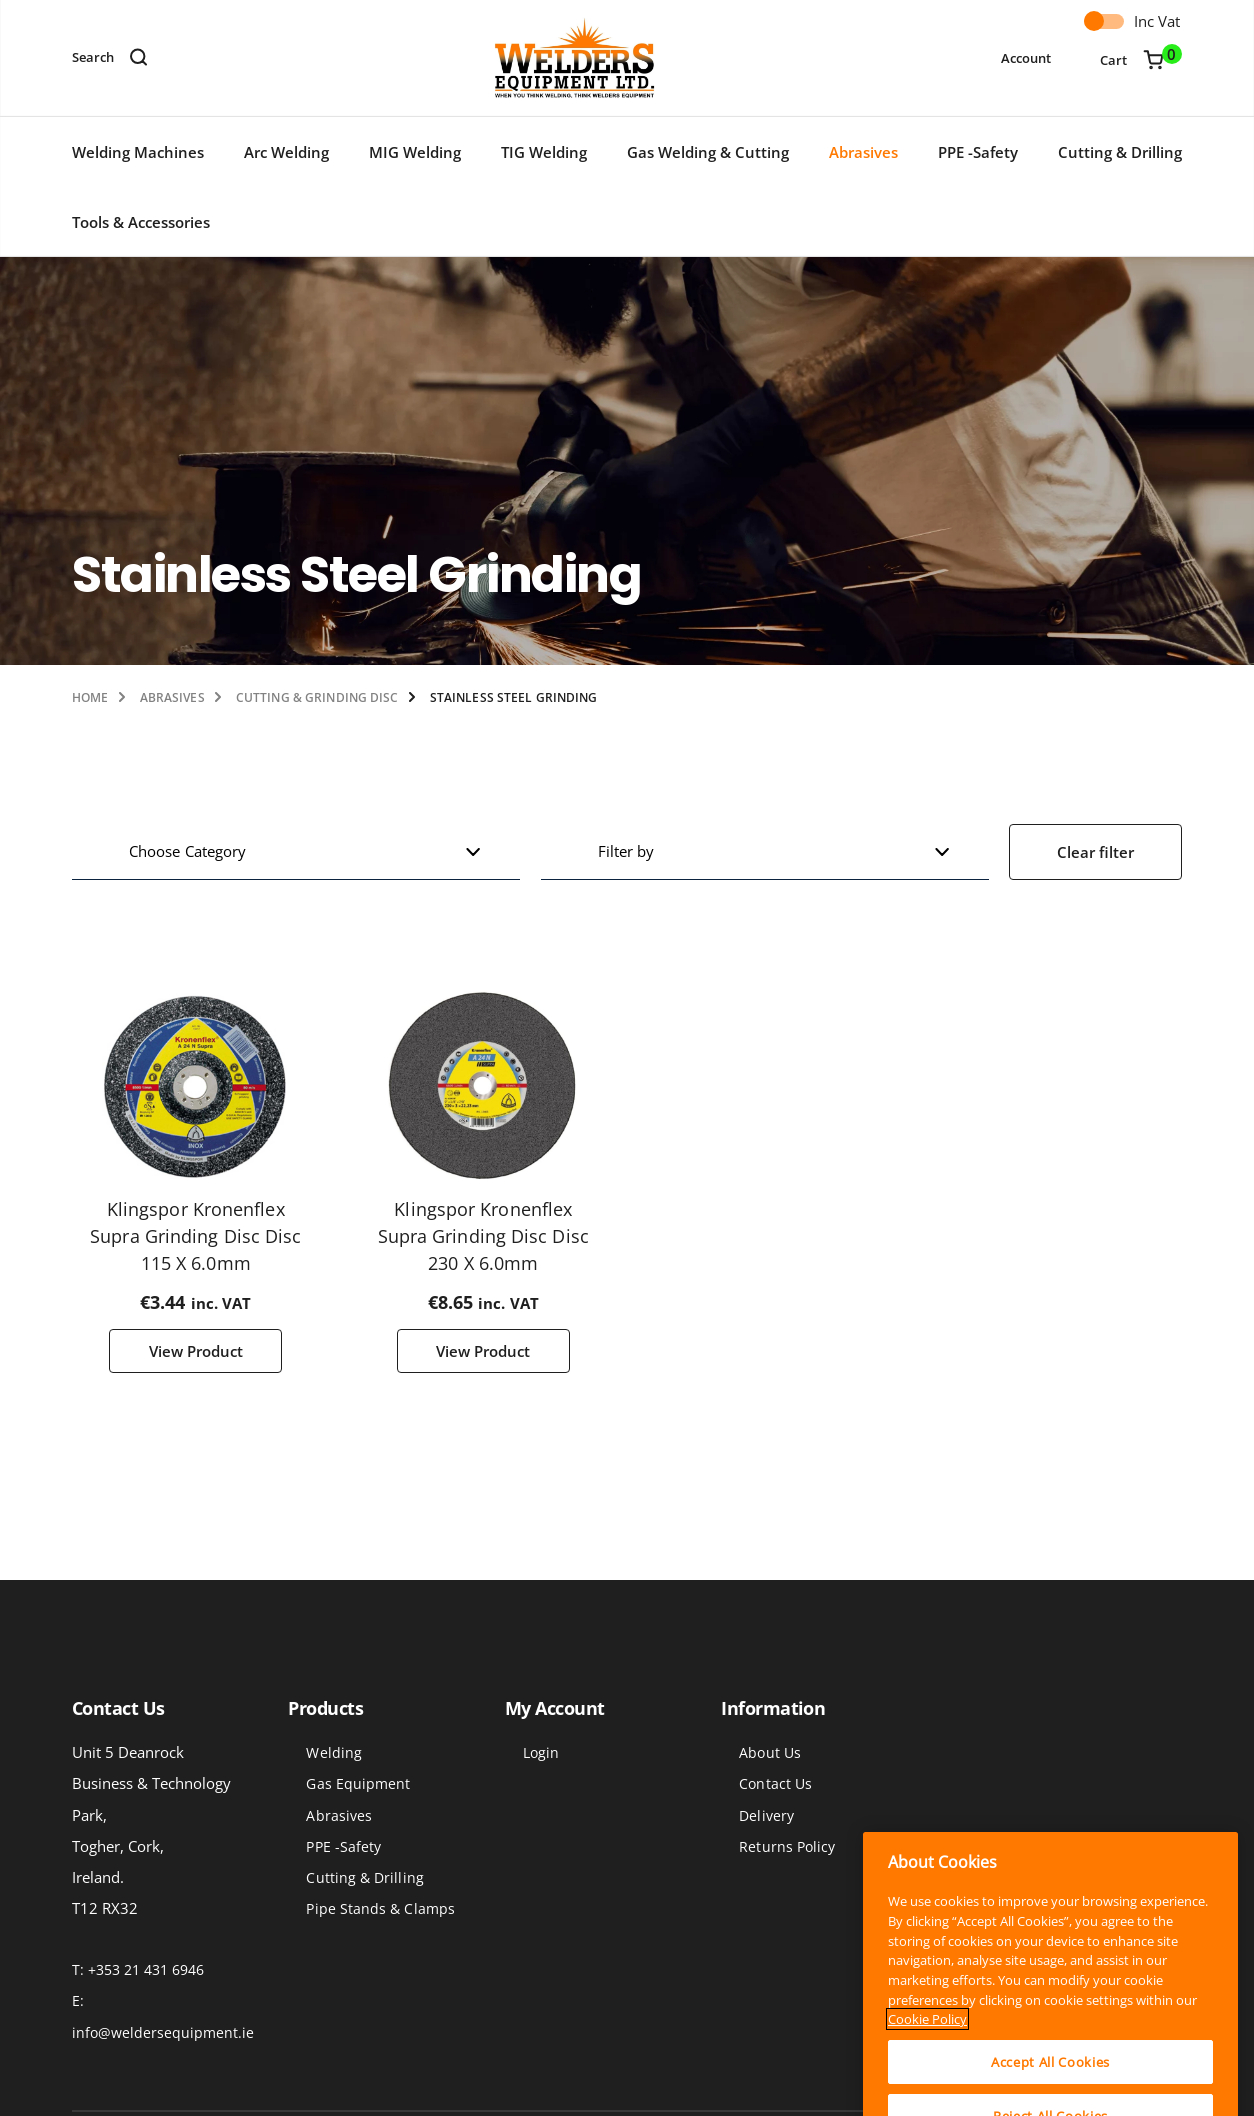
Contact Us (775, 1784)
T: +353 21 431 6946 (138, 1970)
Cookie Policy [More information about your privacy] (927, 2090)
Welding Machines (138, 152)
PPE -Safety (978, 152)
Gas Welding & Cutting (708, 152)
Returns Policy (787, 1846)
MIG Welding (415, 152)
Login (541, 1752)
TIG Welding (544, 152)
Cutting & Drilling (1120, 152)
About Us (770, 1752)
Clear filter (1095, 852)
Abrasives (863, 152)
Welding (334, 1752)
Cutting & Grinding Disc (317, 697)
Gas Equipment (358, 1784)
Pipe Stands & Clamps (380, 1908)
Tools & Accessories (141, 222)
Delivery (766, 1815)
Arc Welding (286, 152)
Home (90, 697)
